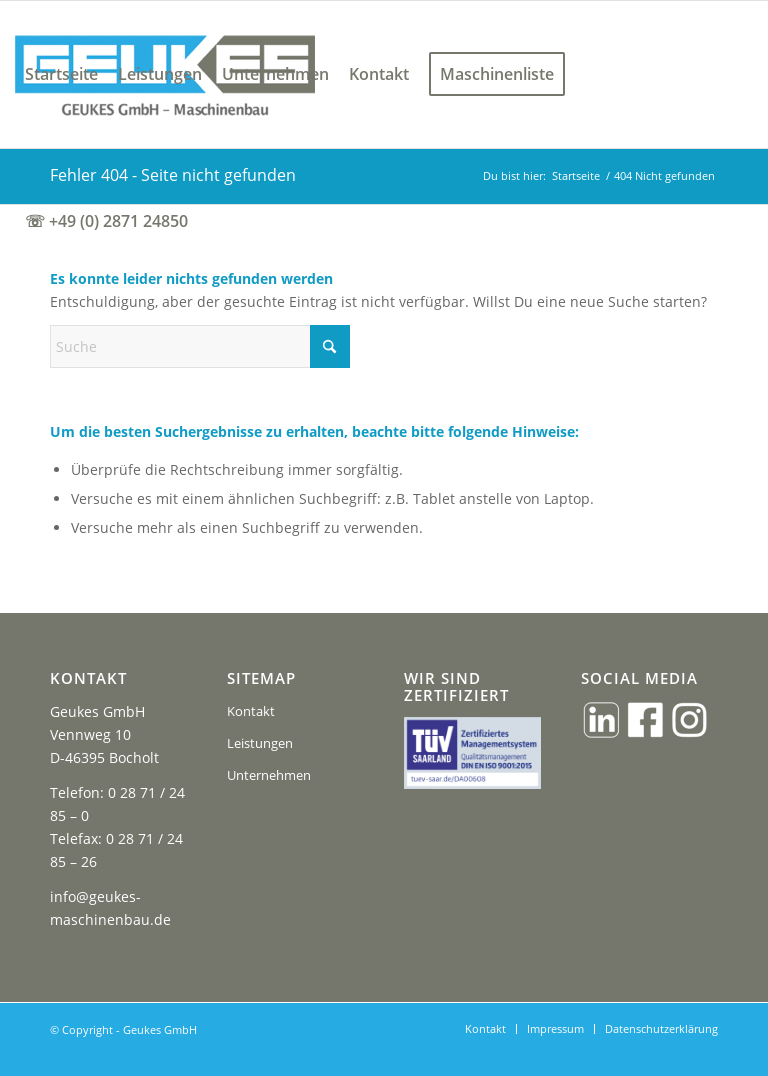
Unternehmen (269, 775)
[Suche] (200, 346)
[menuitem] (61, 74)
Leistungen (260, 743)
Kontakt (251, 711)
